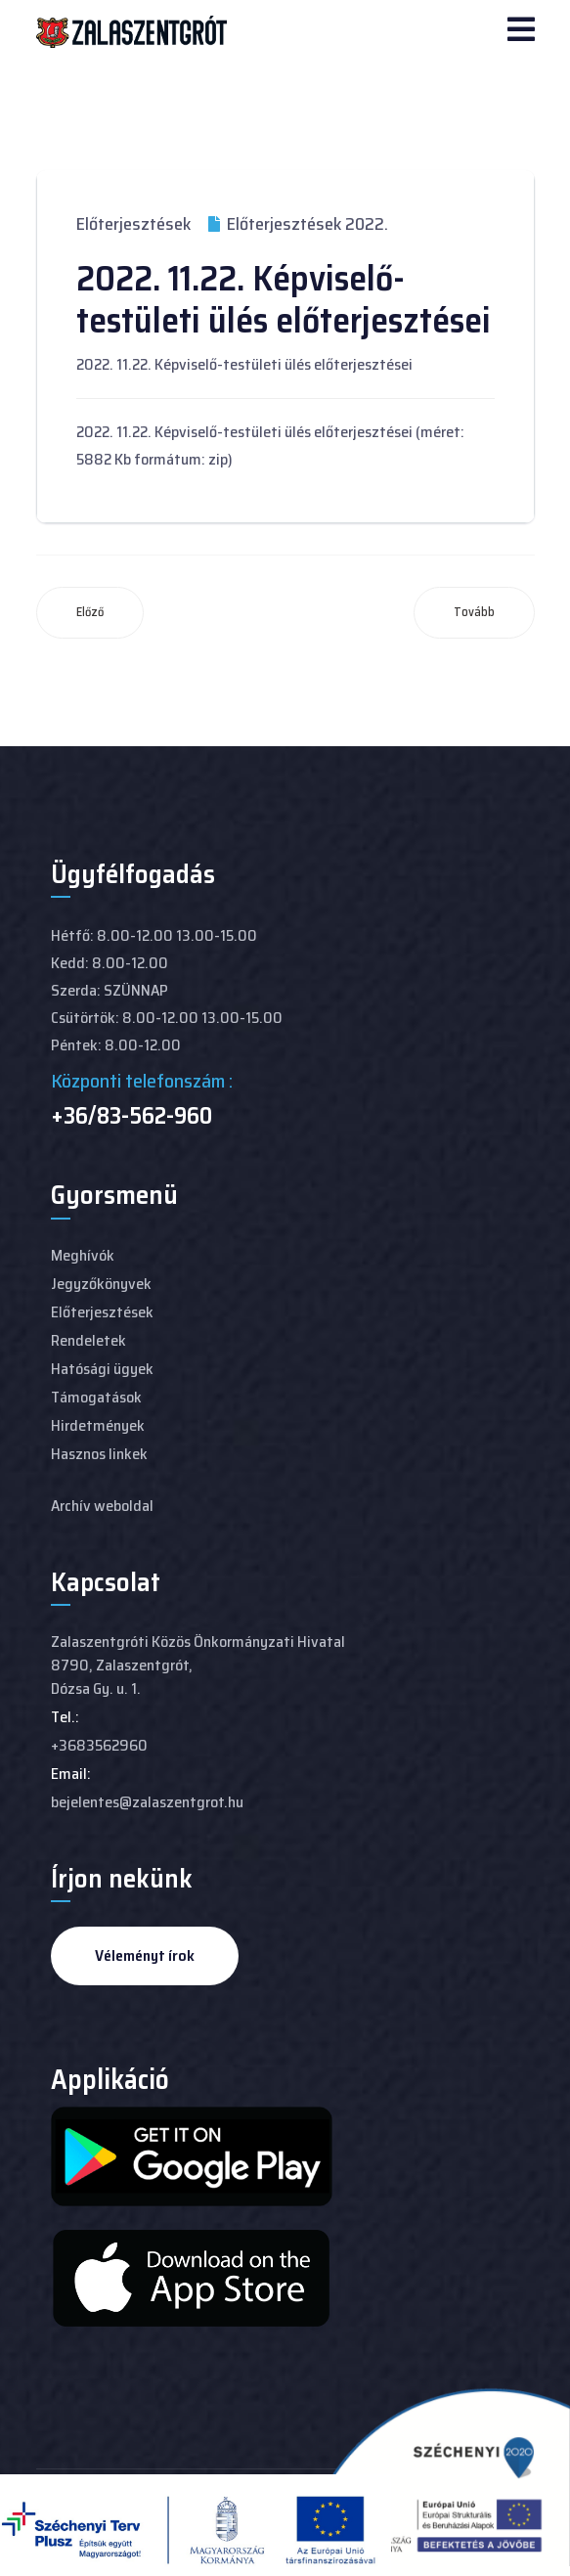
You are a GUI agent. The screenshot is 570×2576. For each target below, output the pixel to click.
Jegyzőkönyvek (101, 1283)
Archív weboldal (102, 1505)
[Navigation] (521, 31)
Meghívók (82, 1255)
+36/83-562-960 (131, 1115)
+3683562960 (99, 1745)
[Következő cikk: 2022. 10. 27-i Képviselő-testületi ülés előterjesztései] (474, 613)
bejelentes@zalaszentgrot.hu (147, 1802)
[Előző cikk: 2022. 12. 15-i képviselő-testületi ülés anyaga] (90, 613)
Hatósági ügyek (102, 1368)
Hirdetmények (98, 1425)
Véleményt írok (145, 1955)
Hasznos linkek (99, 1454)
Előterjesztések (133, 224)
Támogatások (96, 1397)
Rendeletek (88, 1340)
